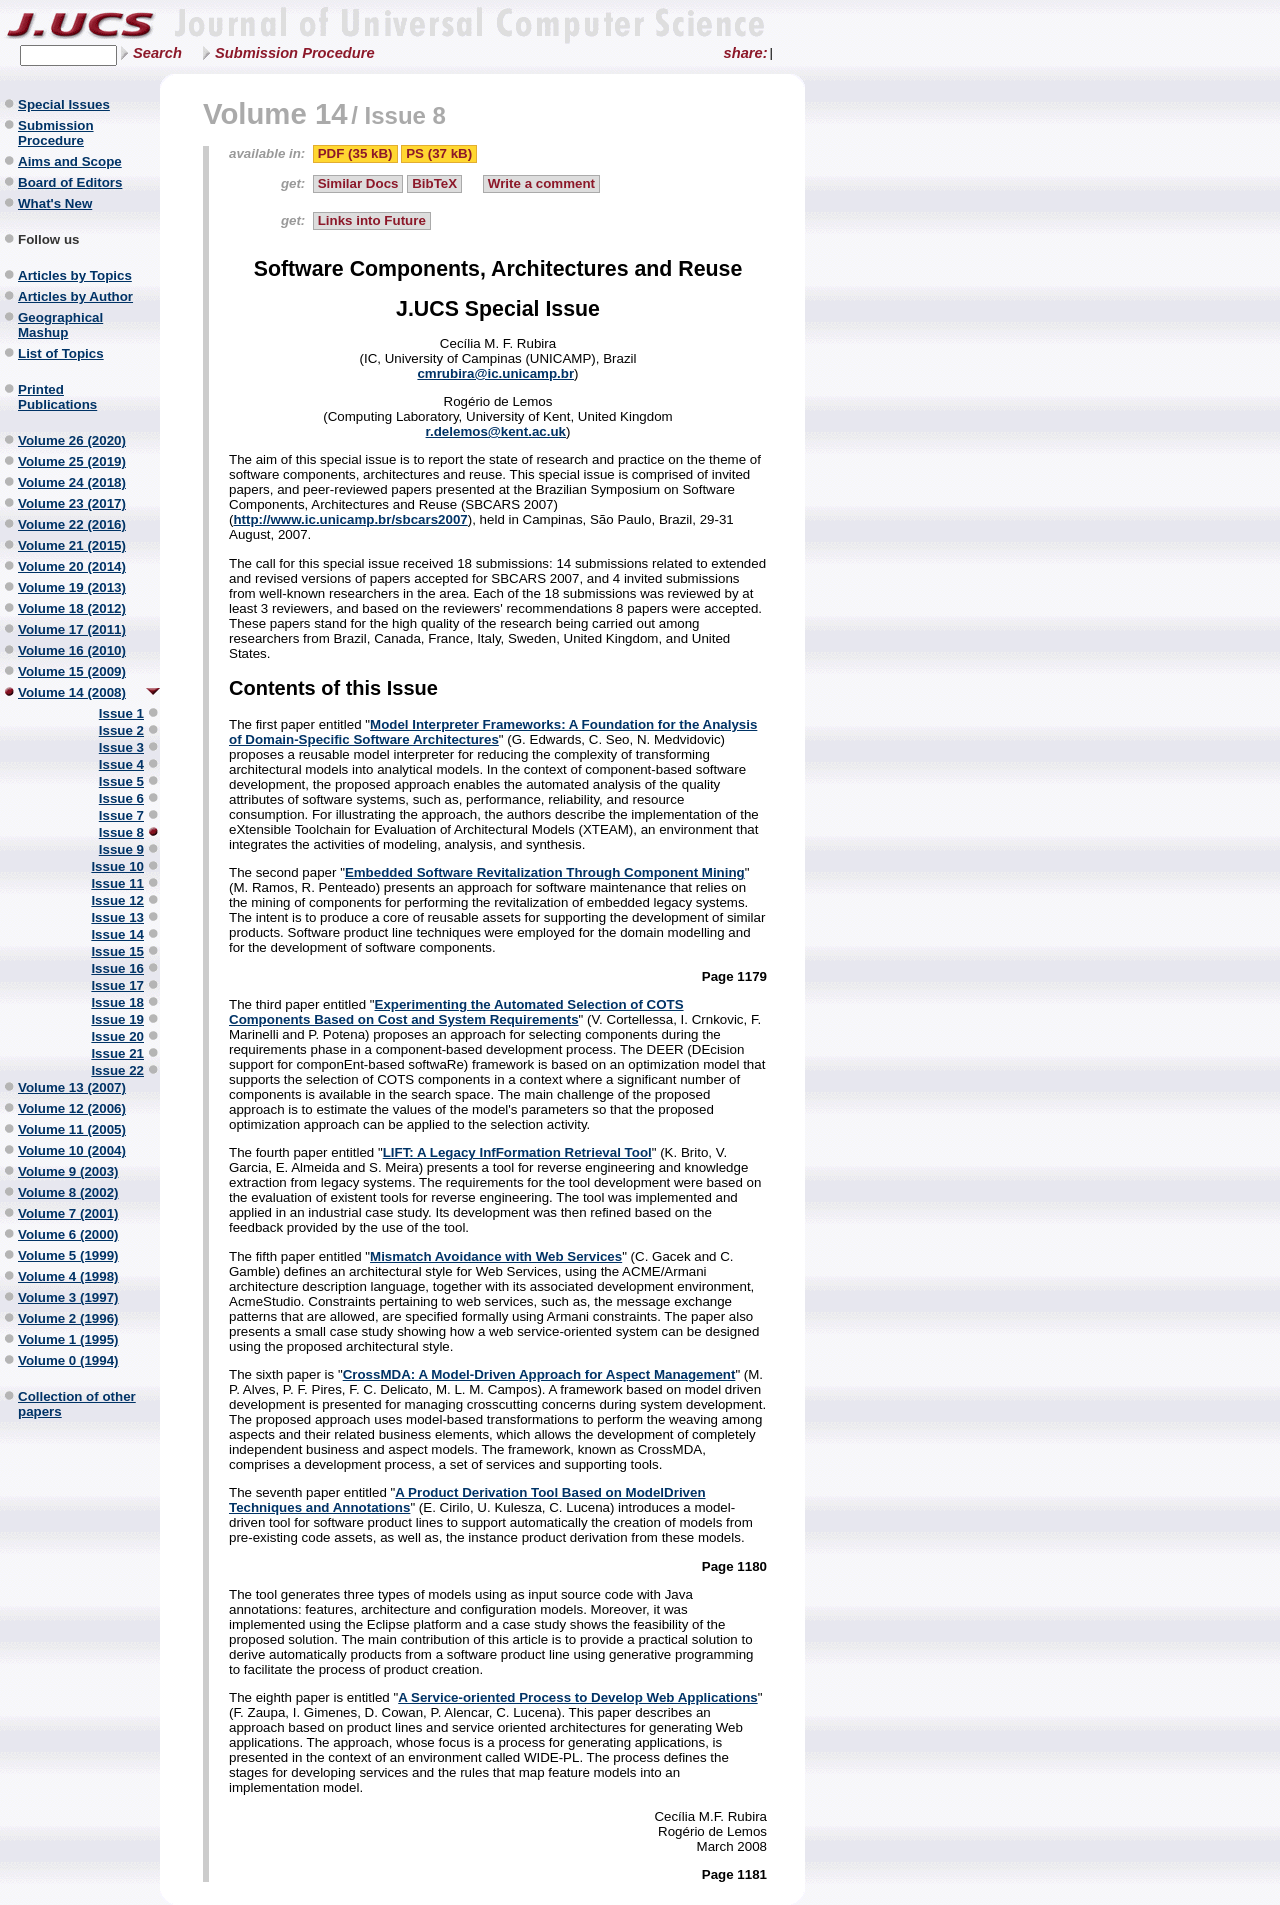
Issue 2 (121, 730)
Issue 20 (117, 1036)
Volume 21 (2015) (72, 545)
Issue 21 (117, 1053)
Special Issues (64, 104)
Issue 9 (121, 849)
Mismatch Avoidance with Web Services (496, 1256)
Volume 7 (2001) (68, 1213)
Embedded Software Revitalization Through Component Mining (545, 872)
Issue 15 (117, 951)
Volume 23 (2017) (72, 503)
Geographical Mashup (60, 325)
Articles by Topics (75, 275)
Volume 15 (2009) (72, 671)
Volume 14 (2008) (72, 692)
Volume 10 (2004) (72, 1150)
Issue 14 (117, 934)
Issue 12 (117, 900)
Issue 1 (121, 713)
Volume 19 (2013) (72, 587)
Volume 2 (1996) (68, 1318)
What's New (55, 203)
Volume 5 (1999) (68, 1255)
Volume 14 (275, 113)
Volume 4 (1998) (68, 1276)
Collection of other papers (77, 1404)
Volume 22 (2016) (72, 524)
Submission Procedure (295, 53)
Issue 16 (117, 968)
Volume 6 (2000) (68, 1234)
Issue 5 (121, 781)
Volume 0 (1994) (68, 1360)
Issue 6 (121, 798)
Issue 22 (117, 1070)
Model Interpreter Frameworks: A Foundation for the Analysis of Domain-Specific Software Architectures (493, 732)
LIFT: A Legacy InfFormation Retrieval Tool (517, 1152)
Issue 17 (117, 985)
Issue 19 (117, 1019)
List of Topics (61, 353)
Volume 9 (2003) (68, 1171)
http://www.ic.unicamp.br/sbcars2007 (350, 519)
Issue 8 (121, 832)
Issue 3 (121, 747)
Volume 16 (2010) (72, 650)
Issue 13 (117, 917)
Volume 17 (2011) (72, 629)
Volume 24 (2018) (72, 482)
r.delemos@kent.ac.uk (496, 431)
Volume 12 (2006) (72, 1108)
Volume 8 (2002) (68, 1192)
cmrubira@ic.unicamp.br (495, 373)
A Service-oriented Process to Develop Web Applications (577, 1697)
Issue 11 (117, 883)
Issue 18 (117, 1002)
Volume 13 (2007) (72, 1087)
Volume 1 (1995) (68, 1339)
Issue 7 (121, 815)
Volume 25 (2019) (72, 461)
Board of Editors (70, 182)
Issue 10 (117, 866)
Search (157, 53)
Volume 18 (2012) (72, 608)
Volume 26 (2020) (72, 440)
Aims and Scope (70, 161)
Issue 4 (121, 764)
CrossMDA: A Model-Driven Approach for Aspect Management (539, 1374)
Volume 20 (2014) (72, 566)
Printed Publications (57, 397)
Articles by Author (75, 296)
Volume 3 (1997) (68, 1297)
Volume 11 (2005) (72, 1129)
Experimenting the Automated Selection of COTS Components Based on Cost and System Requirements (456, 1012)
